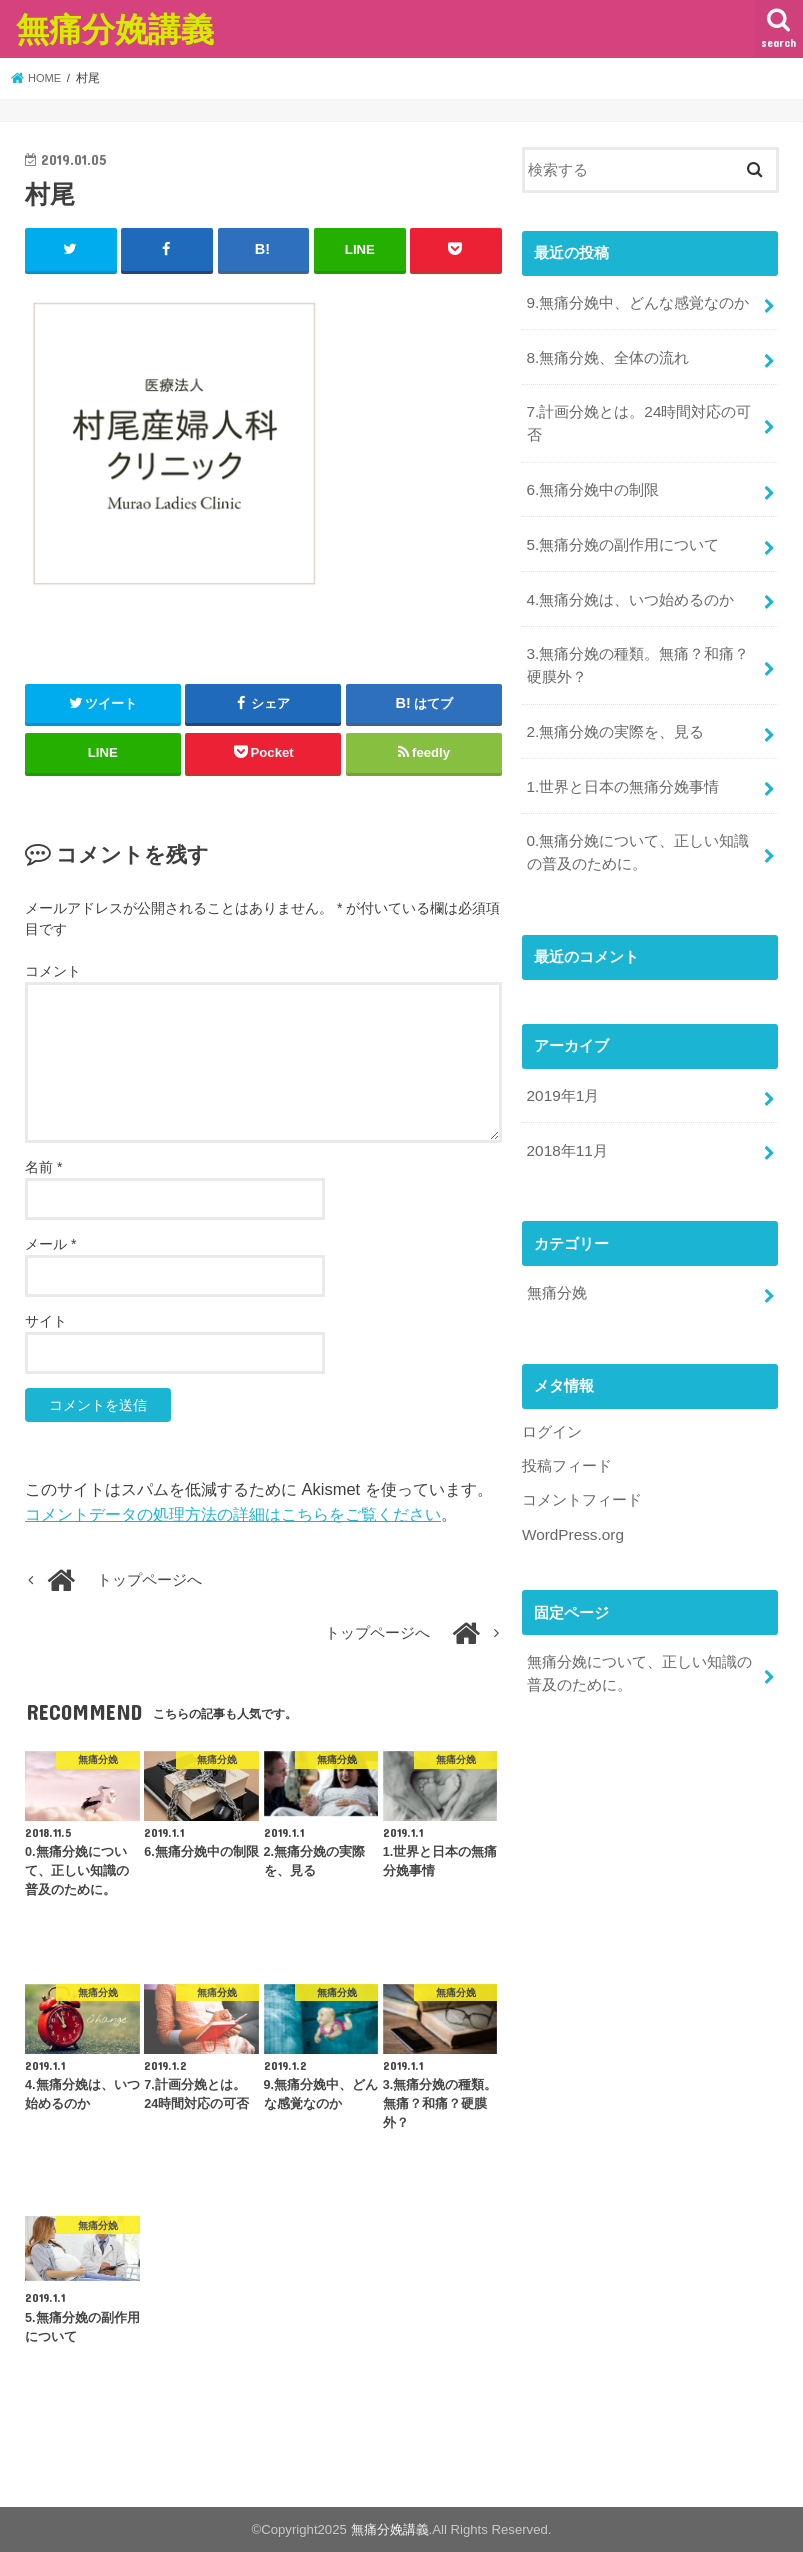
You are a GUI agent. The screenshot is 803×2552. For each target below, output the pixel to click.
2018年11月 (565, 1127)
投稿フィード (567, 1438)
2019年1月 (561, 1074)
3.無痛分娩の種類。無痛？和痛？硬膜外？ (637, 652)
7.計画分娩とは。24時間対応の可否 (638, 418)
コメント (53, 970)
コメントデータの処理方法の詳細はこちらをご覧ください (233, 1513)
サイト (46, 1320)
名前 (43, 1166)
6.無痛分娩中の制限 (592, 482)
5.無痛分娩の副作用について (622, 535)
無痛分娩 (556, 1267)
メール (50, 1243)
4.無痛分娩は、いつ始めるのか (629, 588)
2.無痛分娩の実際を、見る (614, 716)
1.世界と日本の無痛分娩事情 (622, 769)
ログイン (552, 1405)
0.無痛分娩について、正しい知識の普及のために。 (637, 833)
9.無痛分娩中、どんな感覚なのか (637, 301)
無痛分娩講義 (115, 28)
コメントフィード (582, 1471)
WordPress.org (571, 1505)
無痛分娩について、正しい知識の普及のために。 (638, 1642)
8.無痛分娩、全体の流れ (607, 354)
